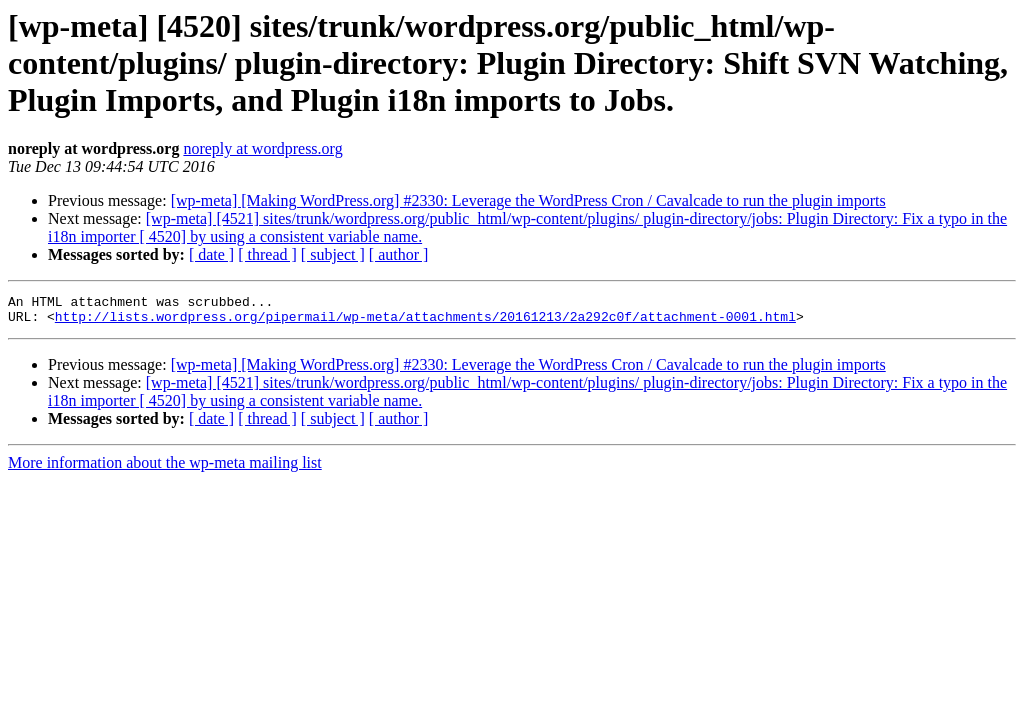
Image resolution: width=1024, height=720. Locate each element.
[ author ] (399, 254)
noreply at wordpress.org (262, 148)
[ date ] (211, 254)
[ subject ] (333, 254)
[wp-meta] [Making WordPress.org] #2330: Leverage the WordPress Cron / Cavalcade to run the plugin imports (528, 200)
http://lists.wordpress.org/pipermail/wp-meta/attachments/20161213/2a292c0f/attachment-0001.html (425, 322)
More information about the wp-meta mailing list (165, 468)
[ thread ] (267, 254)
